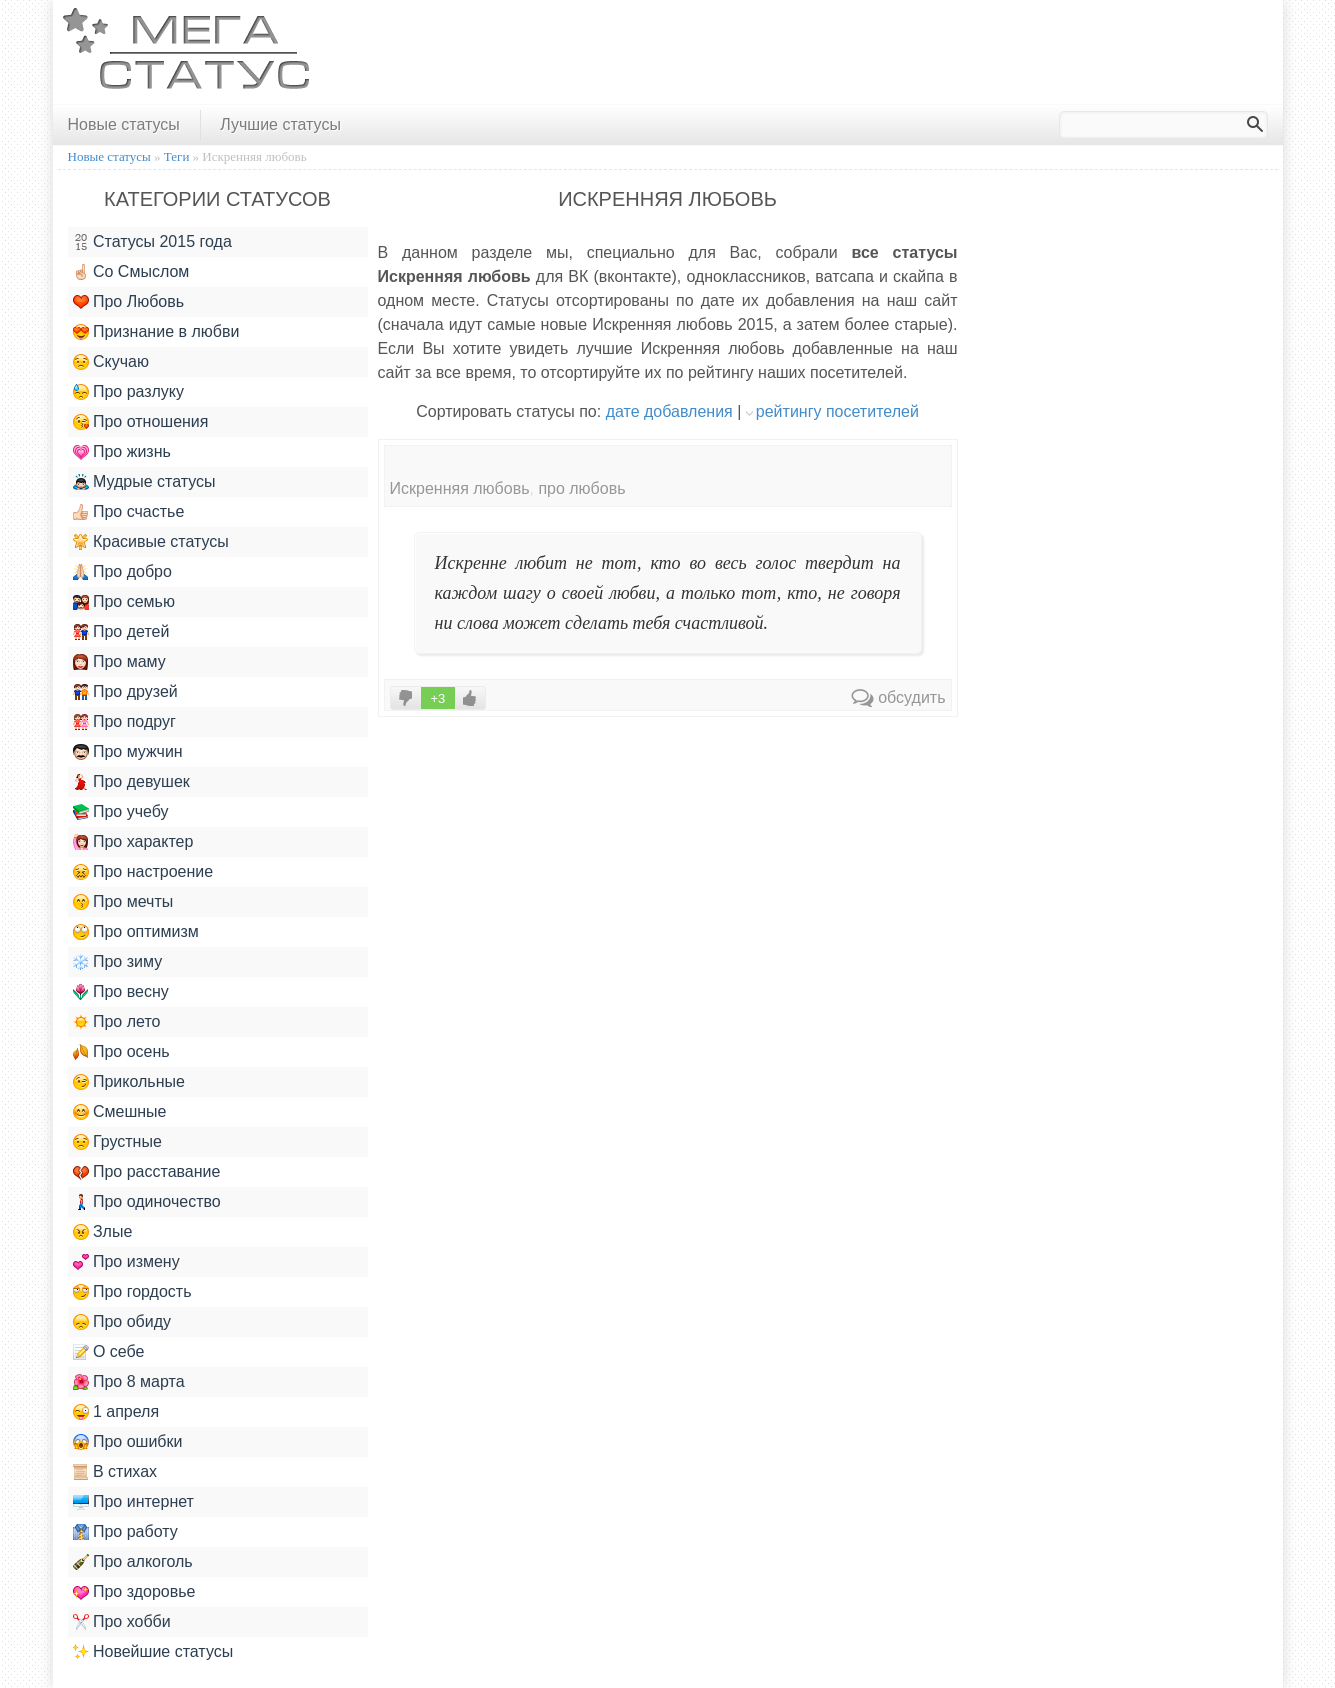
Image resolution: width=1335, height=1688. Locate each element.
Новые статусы (124, 124)
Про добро (122, 572)
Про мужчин (128, 752)
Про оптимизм (136, 932)
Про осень (121, 1052)
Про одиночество (147, 1202)
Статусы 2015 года (152, 242)
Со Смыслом (131, 272)
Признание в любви (156, 332)
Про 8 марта (129, 1382)
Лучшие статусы (280, 124)
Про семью (124, 602)
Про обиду (122, 1322)
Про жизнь (122, 452)
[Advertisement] (911, 53)
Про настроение (143, 872)
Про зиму (118, 962)
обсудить (898, 697)
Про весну (121, 992)
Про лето (117, 1022)
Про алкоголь (133, 1562)
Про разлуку (129, 392)
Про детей (121, 632)
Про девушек (131, 782)
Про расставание (147, 1172)
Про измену (126, 1262)
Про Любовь (129, 302)
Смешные (120, 1112)
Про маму (119, 662)
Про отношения (141, 422)
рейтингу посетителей (837, 411)
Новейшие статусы (153, 1652)
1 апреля (116, 1412)
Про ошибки (128, 1442)
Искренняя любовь (460, 488)
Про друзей (125, 692)
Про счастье (129, 512)
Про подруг (124, 722)
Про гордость (132, 1292)
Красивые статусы (151, 542)
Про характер (133, 842)
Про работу (125, 1532)
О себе (109, 1352)
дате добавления (669, 411)
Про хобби (122, 1622)
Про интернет (133, 1502)
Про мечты (123, 902)
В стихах (115, 1472)
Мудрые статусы (144, 482)
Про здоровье (134, 1592)
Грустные (117, 1142)
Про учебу (121, 812)
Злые (103, 1232)
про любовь (581, 488)
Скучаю (111, 362)
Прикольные (129, 1082)
